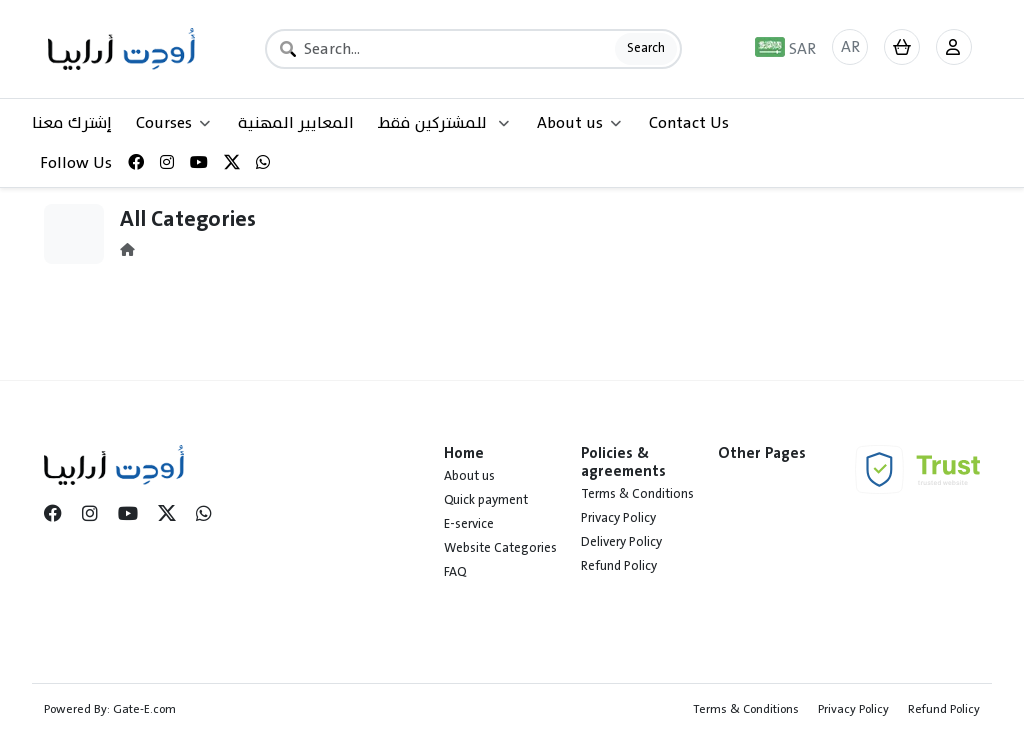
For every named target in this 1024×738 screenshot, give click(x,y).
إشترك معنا (72, 123)
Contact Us (689, 123)
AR (850, 47)
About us (469, 476)
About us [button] (579, 123)
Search (646, 48)
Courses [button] (173, 123)
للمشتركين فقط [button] (443, 123)
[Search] (473, 49)
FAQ (455, 572)
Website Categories (500, 548)
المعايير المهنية (296, 123)
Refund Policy (619, 566)
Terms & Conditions (637, 494)
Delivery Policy (621, 542)
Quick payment (486, 500)
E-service (469, 524)
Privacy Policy (618, 518)
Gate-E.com (144, 709)
